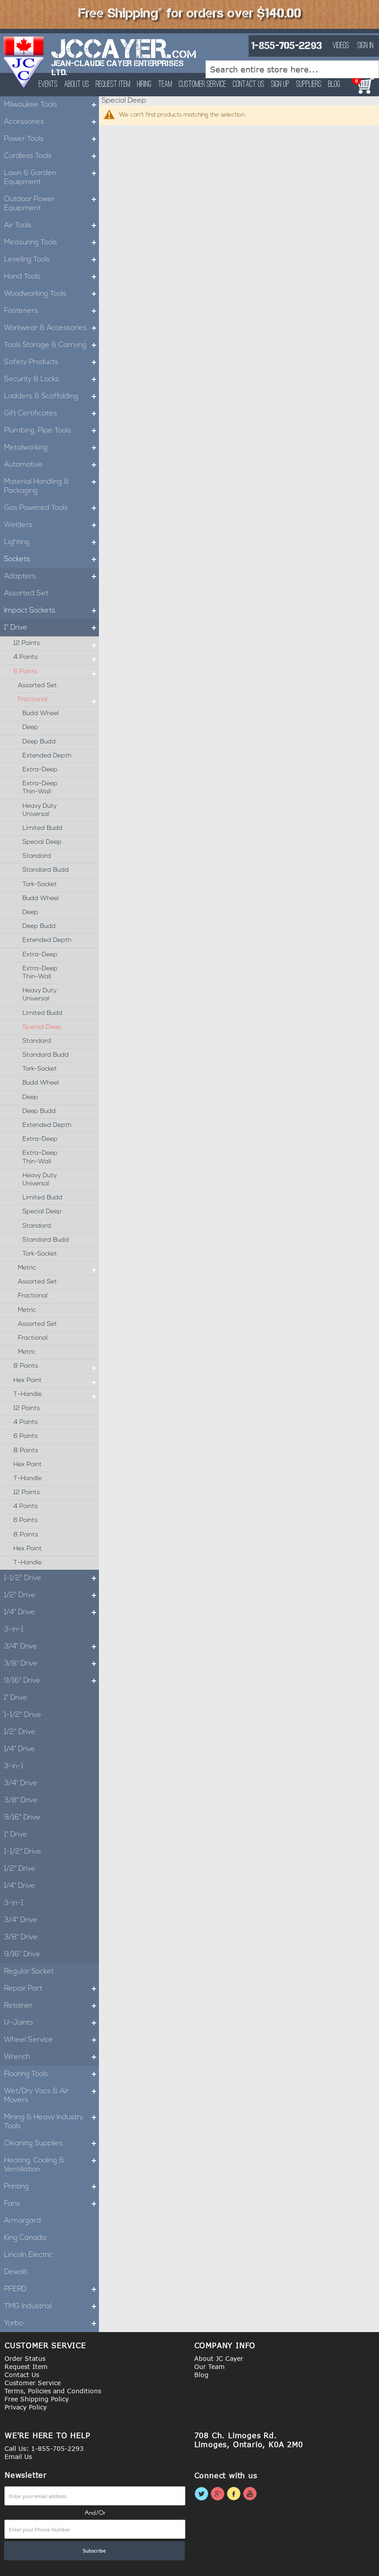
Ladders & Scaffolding (51, 396)
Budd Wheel (40, 713)
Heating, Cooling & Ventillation (51, 2165)
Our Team (209, 2366)
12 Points (56, 643)
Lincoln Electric (28, 2255)
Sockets (51, 559)
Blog (334, 84)
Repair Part (51, 1988)
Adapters (51, 576)
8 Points (56, 1366)
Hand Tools (51, 276)
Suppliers (308, 84)
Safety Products (51, 362)
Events (48, 84)
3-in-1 (13, 1629)
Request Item (113, 84)
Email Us (18, 2456)
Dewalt (15, 2272)
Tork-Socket (39, 884)
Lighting (51, 542)
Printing (51, 2186)
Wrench (51, 2057)
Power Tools (51, 139)
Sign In (365, 45)
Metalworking (51, 447)
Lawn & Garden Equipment (51, 178)
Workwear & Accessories (51, 328)
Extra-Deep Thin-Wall (40, 787)
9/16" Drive (51, 1680)
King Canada (25, 2238)
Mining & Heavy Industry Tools (51, 2122)
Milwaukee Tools (51, 104)
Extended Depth (46, 755)
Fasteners (51, 311)
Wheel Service (51, 2040)
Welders (51, 525)
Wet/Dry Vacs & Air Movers (51, 2096)
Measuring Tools (51, 242)
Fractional (58, 700)
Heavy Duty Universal (39, 810)
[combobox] (292, 69)
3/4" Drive (51, 1646)
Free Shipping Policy (36, 2399)
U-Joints (51, 2022)
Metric (58, 1268)
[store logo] (24, 62)
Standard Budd (45, 870)
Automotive (51, 464)
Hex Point (56, 1380)
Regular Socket (29, 1971)
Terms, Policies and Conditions (52, 2391)
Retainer (51, 2005)
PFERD (51, 2289)
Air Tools (51, 225)
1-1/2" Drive (51, 1578)
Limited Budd (42, 828)
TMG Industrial (51, 2306)
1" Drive (51, 627)
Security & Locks (51, 379)
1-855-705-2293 (286, 45)
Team (165, 84)
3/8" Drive (51, 1663)
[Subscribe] (94, 2550)
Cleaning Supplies (51, 2143)
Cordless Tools (51, 156)
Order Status (24, 2358)
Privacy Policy (25, 2407)
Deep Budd (39, 742)
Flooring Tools (51, 2074)
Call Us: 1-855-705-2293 (44, 2448)
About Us (76, 84)
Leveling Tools (51, 259)
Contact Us (248, 84)
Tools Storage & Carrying (51, 345)
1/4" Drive (51, 1612)
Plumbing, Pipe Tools (51, 430)
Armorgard (22, 2221)
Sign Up (280, 84)
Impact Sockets (51, 610)
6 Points (56, 672)
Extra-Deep (40, 769)
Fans (51, 2203)
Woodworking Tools (51, 293)
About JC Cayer (218, 2358)
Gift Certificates (51, 413)
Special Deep (42, 842)
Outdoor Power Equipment (51, 204)
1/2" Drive (51, 1595)
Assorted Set (26, 593)
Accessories (51, 122)
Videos (341, 45)
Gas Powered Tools (51, 508)
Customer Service (202, 84)
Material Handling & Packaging (51, 486)
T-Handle (56, 1394)
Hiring (144, 84)
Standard (36, 856)
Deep (30, 727)
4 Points (56, 657)
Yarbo (51, 2323)
